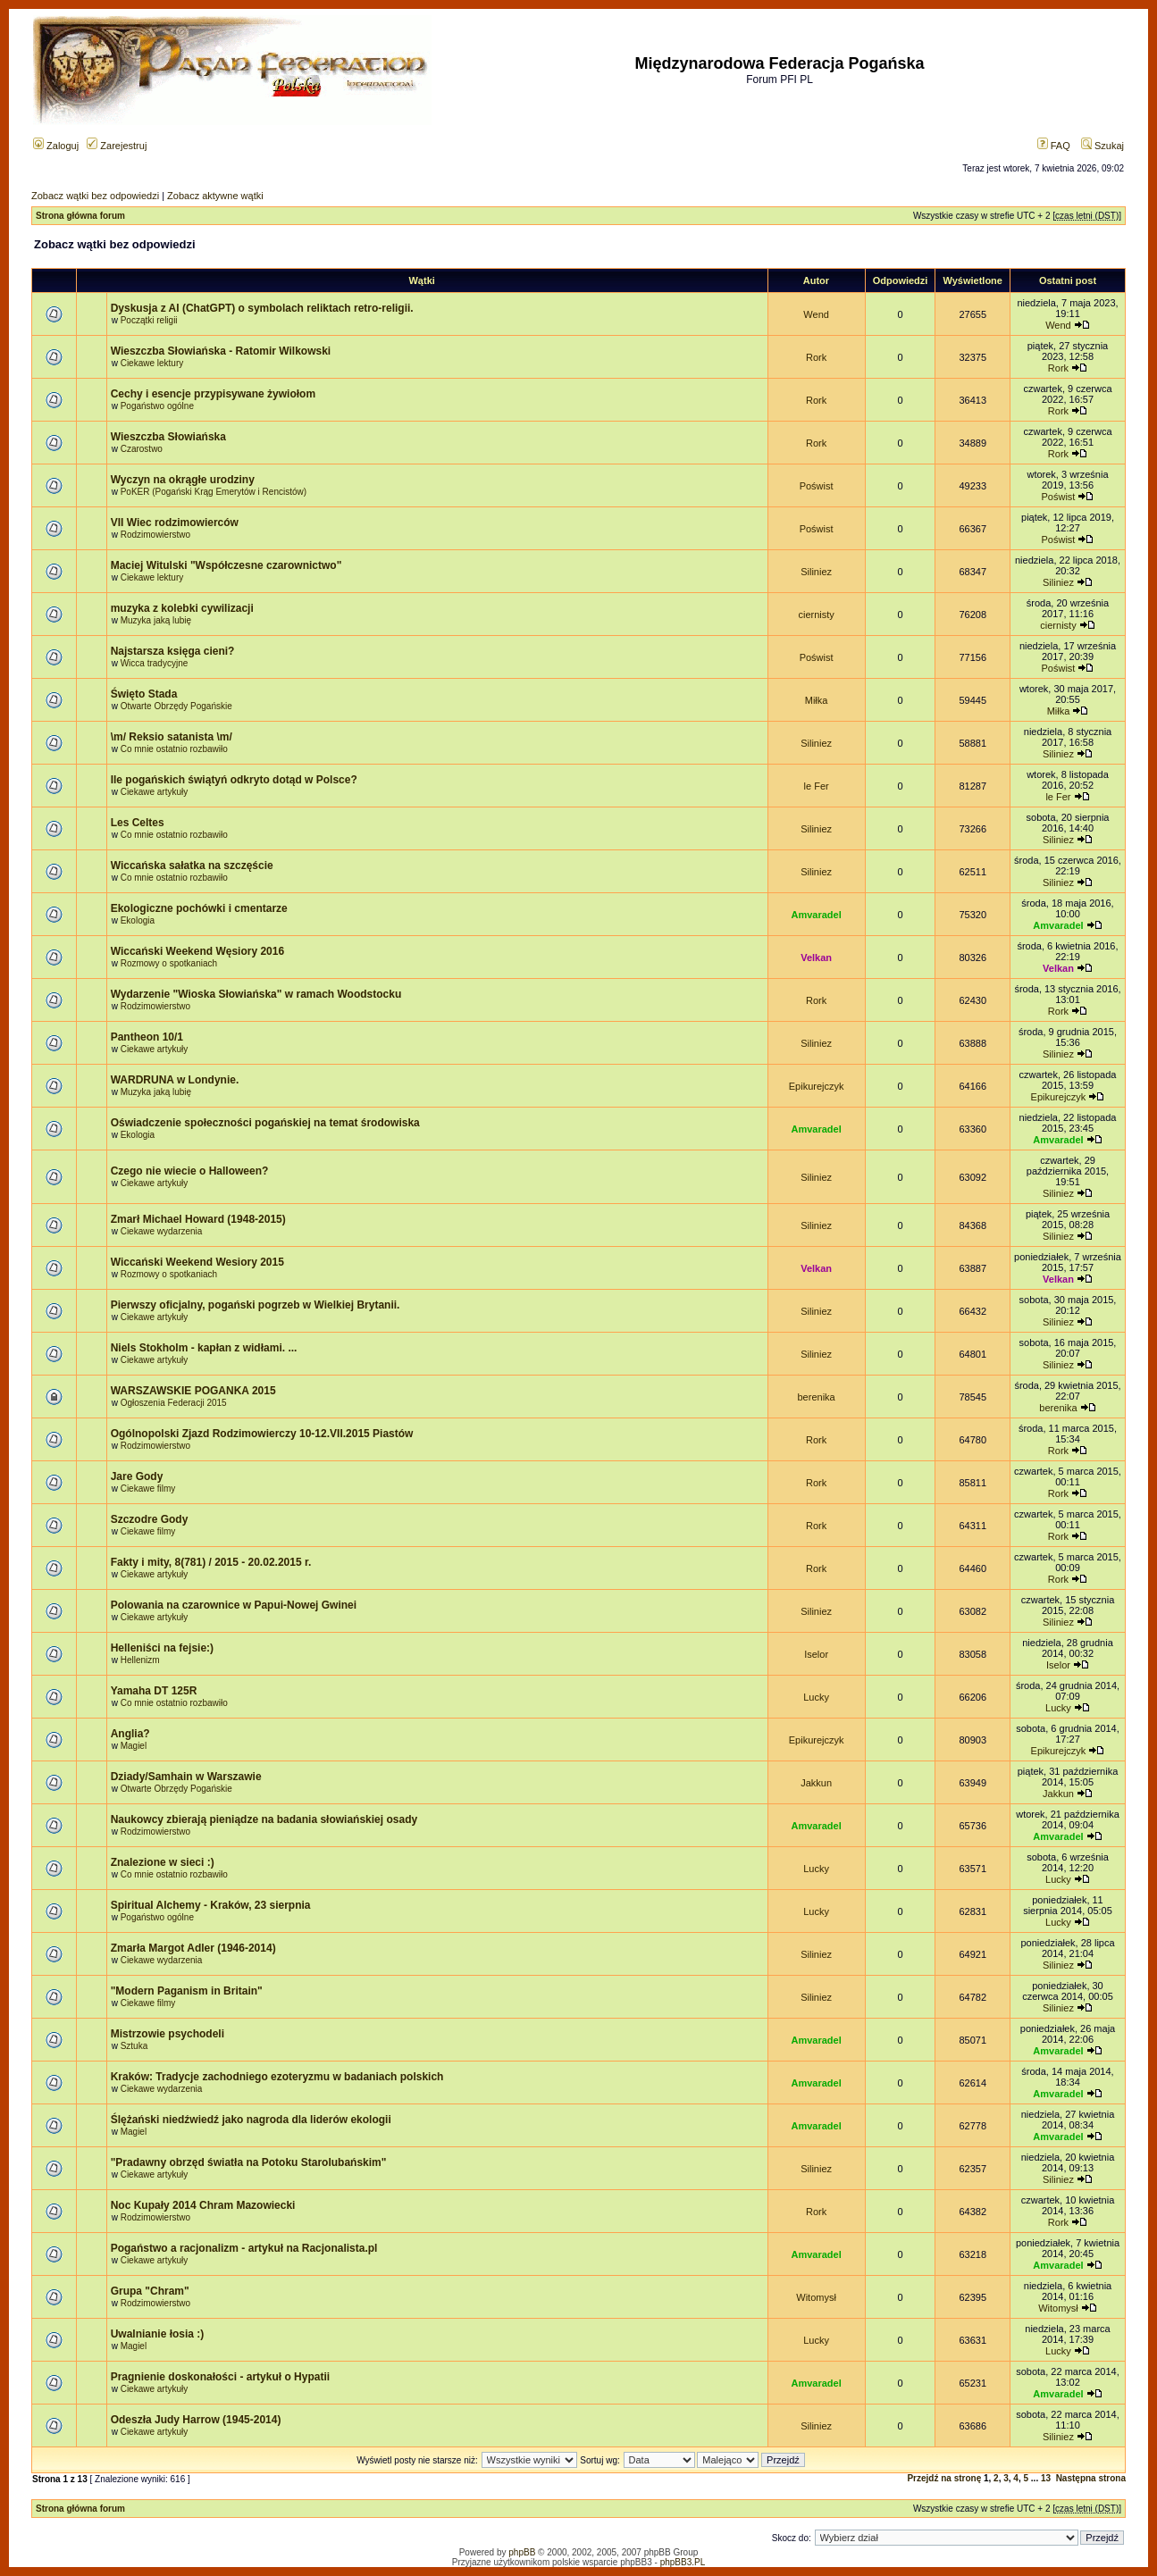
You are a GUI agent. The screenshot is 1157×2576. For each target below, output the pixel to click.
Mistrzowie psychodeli (167, 2034)
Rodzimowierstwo (155, 534)
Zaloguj (56, 145)
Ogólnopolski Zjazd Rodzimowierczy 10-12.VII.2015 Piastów (262, 1433)
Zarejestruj (117, 145)
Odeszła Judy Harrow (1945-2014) (196, 2419)
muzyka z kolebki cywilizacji (182, 608)
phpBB (521, 2552)
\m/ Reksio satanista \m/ (171, 737)
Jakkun (816, 1782)
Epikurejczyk (816, 1086)
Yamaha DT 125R (154, 1691)
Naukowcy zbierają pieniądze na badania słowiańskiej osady (264, 1819)
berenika (816, 1397)
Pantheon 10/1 (147, 1037)
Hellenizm (140, 1660)
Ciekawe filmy (148, 1488)
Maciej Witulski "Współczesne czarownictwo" (226, 565)
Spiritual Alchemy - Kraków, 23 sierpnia (211, 1905)
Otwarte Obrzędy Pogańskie (176, 706)
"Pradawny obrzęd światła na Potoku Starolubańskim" (249, 2162)
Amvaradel (816, 914)
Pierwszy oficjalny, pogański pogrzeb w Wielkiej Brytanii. (255, 1305)
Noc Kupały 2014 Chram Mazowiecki (203, 2205)
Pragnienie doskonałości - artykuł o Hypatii (220, 2377)
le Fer (816, 786)
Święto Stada (144, 694)
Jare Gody (137, 1476)
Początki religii (149, 320)
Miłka (816, 700)
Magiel (134, 1746)
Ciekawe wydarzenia (162, 1231)
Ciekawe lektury (152, 363)
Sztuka (134, 2046)
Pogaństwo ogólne (157, 406)
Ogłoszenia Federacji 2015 (174, 1403)
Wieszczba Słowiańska (168, 437)
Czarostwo (142, 449)
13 (1046, 2478)
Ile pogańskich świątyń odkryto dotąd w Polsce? (234, 780)
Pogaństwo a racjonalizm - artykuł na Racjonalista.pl (244, 2248)
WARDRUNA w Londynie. (175, 1080)
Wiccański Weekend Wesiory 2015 (197, 1262)
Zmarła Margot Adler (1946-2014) (193, 1948)
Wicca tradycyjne (155, 663)
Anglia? (130, 1733)
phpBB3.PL (683, 2562)
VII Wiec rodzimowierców (175, 522)
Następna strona (1091, 2478)
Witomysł (816, 2297)
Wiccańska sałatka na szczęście (192, 865)
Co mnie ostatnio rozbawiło (174, 749)
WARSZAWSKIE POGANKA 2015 (193, 1390)
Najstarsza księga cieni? (173, 651)
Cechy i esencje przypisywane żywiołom (213, 394)
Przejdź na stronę (944, 2478)
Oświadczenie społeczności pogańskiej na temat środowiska (265, 1123)
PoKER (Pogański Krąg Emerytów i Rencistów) (213, 492)
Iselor (816, 1654)
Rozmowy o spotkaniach (169, 963)
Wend (816, 314)
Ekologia (138, 920)
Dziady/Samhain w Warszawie (186, 1776)
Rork (816, 357)
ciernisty (816, 614)
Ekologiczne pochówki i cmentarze (199, 908)
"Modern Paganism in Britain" (187, 1991)
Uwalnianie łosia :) (158, 2334)
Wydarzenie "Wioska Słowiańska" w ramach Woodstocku (256, 994)
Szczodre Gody (150, 1519)
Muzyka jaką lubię (156, 620)
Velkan (816, 957)
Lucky (816, 1697)
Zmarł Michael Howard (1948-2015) (198, 1219)
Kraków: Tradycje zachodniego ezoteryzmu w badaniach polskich (277, 2076)
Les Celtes (137, 822)
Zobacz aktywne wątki (215, 195)
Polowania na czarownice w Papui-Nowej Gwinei (233, 1605)
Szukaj (1102, 145)
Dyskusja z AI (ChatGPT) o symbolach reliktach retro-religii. (262, 308)
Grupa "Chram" (150, 2291)
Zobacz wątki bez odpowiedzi (95, 195)
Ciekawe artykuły (155, 792)
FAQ (1053, 145)
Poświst (817, 486)
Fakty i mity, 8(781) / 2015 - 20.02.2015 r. (211, 1562)
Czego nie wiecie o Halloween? (190, 1171)
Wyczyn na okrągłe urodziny (183, 479)
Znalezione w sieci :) (162, 1862)
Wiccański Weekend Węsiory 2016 (197, 951)
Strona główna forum (80, 216)
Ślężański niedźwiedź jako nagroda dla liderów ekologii (251, 2119)
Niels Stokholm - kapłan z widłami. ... (204, 1348)
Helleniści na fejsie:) (162, 1648)
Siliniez (816, 571)
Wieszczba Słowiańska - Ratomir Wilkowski (221, 351)
